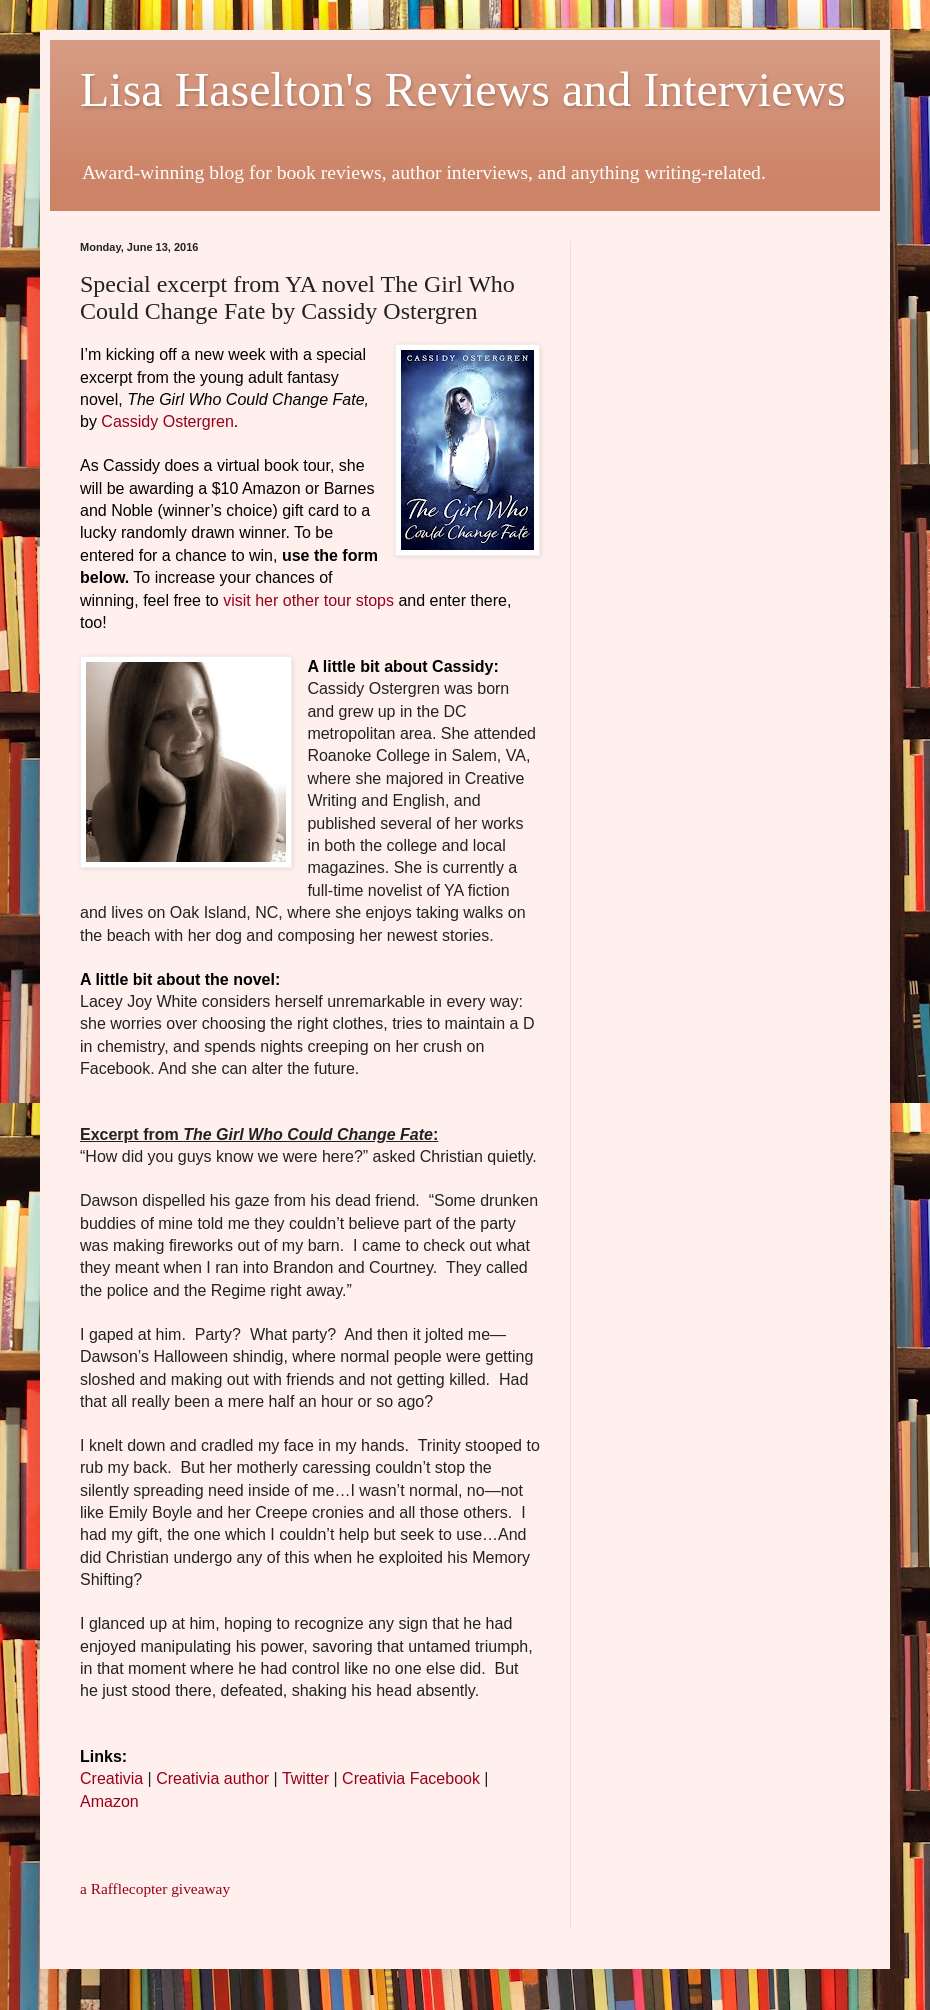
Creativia (111, 1778)
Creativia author (212, 1778)
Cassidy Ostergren (167, 421)
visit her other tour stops (308, 600)
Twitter (305, 1778)
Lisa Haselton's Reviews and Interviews (463, 89)
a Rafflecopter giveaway (155, 1888)
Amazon (109, 1801)
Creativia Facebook (411, 1778)
